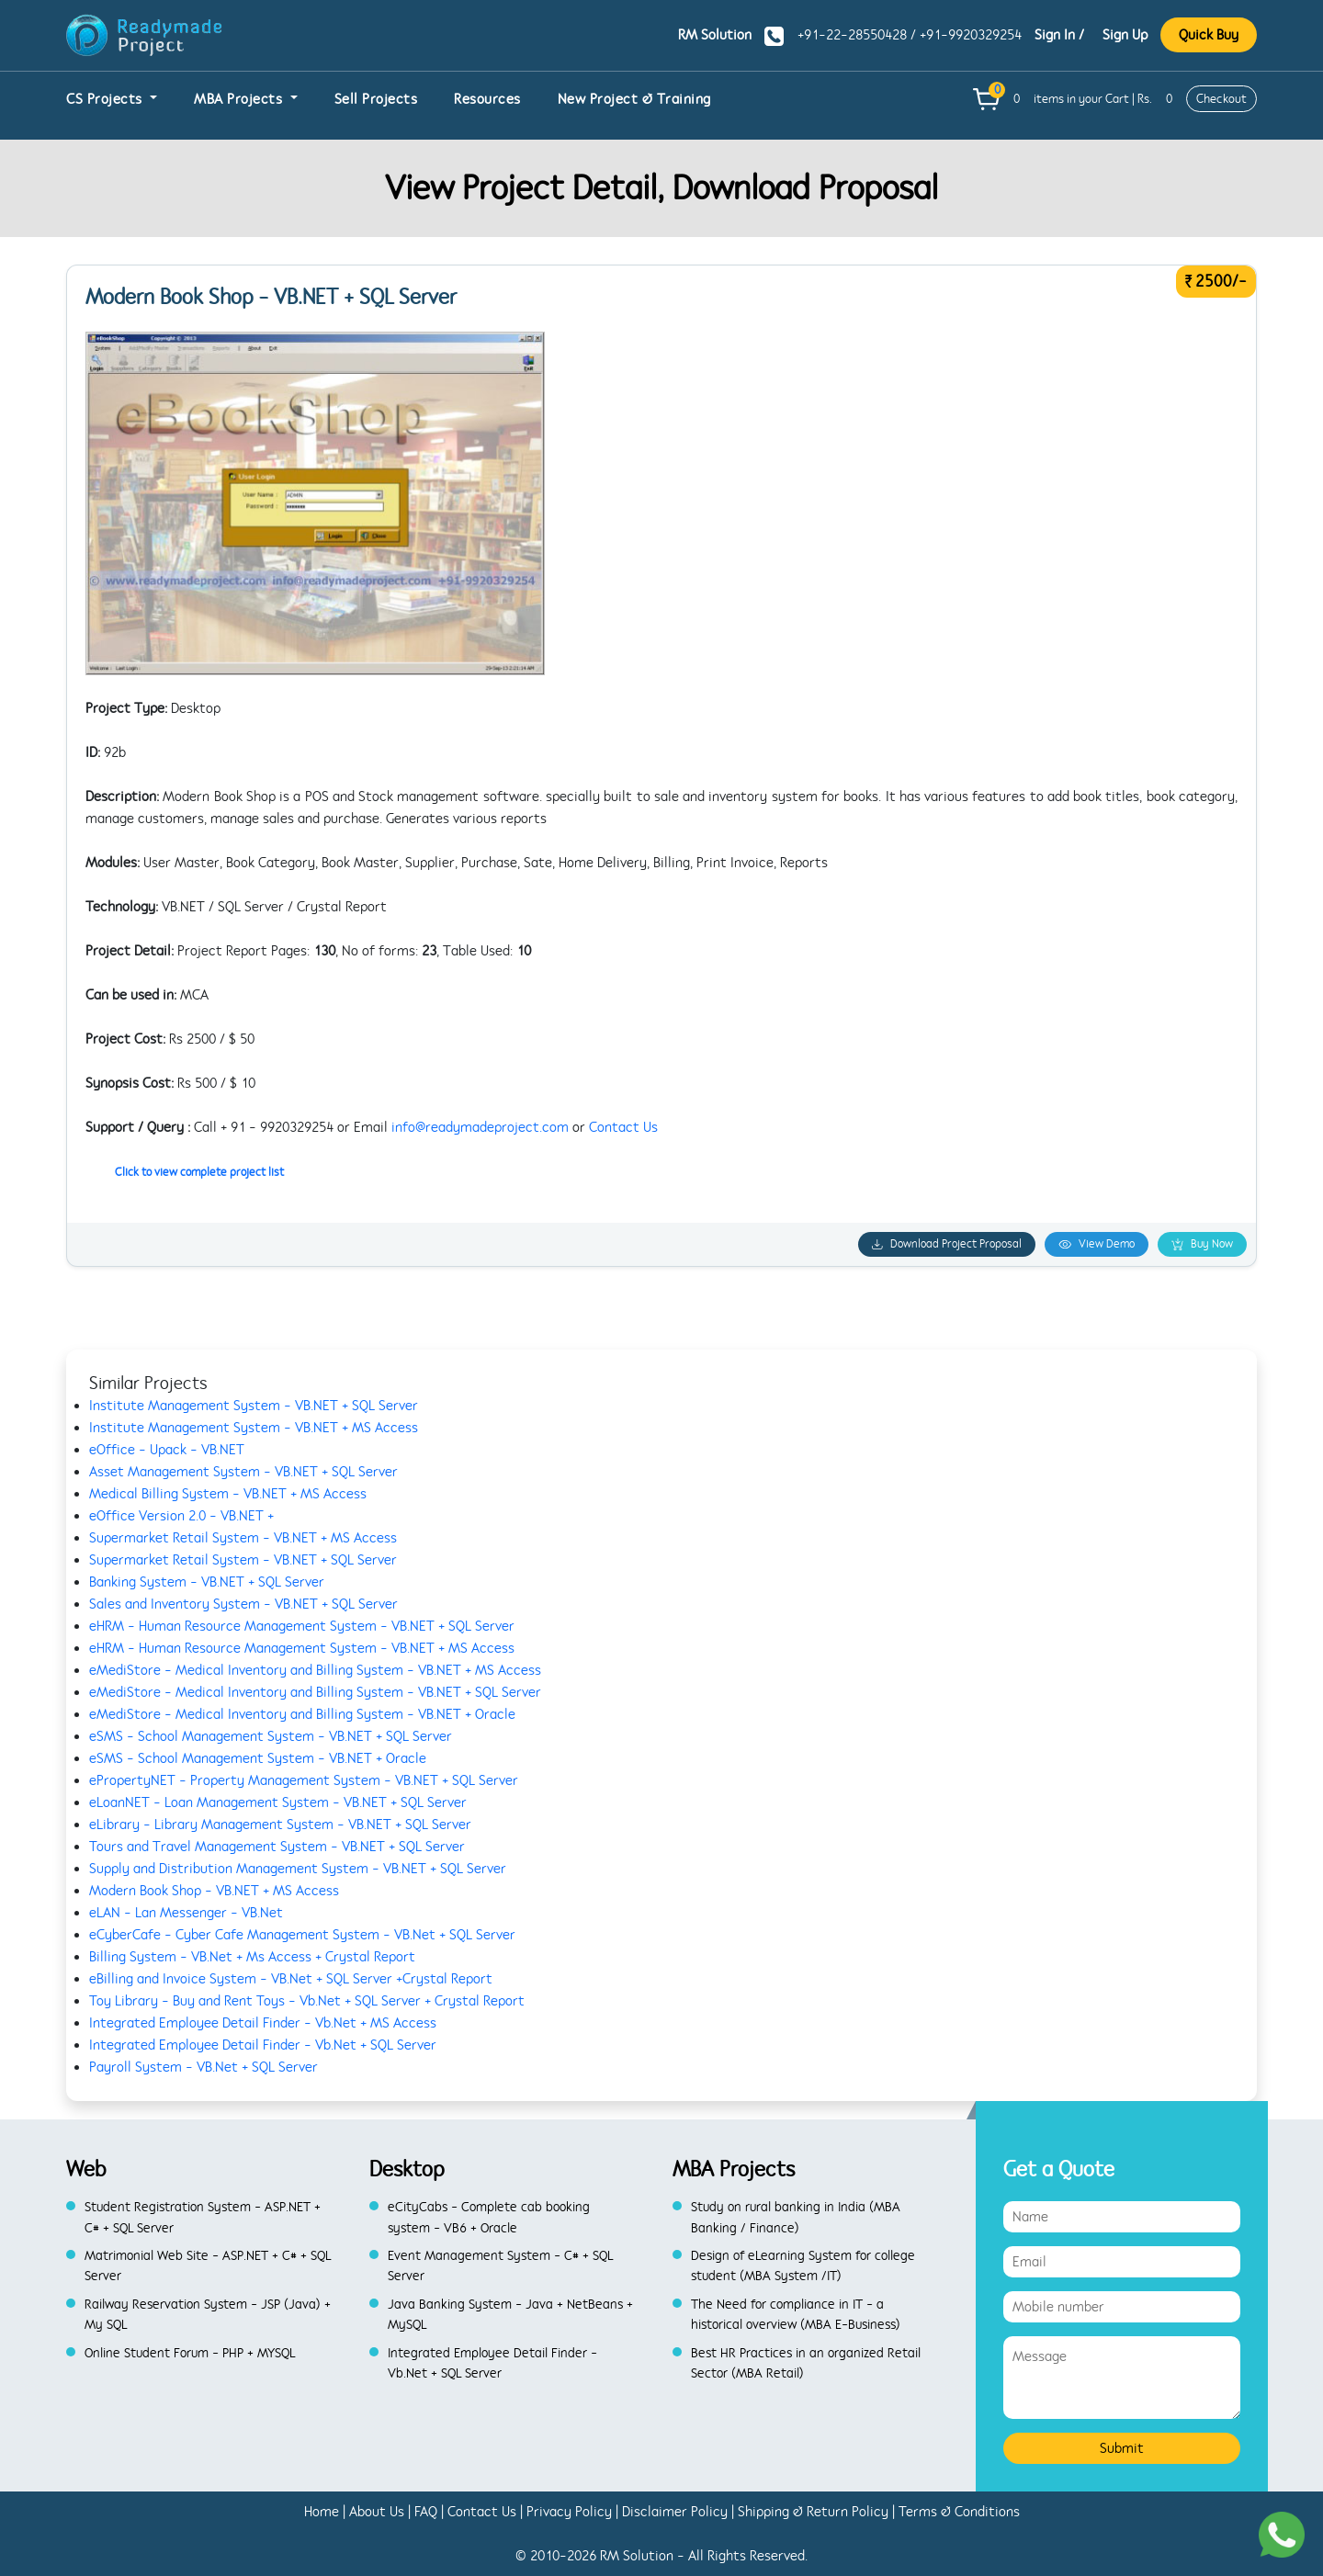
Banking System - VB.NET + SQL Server (206, 1582)
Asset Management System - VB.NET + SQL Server (243, 1471)
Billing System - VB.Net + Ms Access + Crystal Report (252, 1957)
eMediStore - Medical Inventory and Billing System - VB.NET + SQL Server (315, 1692)
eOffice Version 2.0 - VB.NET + (181, 1516)
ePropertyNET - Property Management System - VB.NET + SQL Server (303, 1780)
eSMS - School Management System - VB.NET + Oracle (257, 1758)
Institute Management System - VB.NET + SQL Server (253, 1405)
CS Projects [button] (106, 99)
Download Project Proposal (947, 1243)
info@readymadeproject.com (480, 1127)
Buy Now (1202, 1244)
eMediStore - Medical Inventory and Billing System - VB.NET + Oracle (302, 1714)
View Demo (1096, 1243)
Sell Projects (376, 99)
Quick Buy (1208, 35)
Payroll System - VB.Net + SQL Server (203, 2067)
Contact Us (623, 1127)
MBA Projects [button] (240, 99)
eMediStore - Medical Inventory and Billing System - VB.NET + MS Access (315, 1670)
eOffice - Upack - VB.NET (166, 1449)
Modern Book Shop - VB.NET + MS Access (214, 1890)
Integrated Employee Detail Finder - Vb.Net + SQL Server (262, 2045)
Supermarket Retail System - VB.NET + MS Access (243, 1538)
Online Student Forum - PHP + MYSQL (190, 2352)
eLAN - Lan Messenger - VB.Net (186, 1912)
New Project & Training (634, 99)
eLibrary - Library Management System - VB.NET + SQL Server (280, 1824)
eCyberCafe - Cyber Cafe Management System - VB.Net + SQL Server (302, 1934)
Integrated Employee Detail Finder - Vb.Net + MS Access (262, 2023)
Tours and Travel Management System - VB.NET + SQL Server (277, 1846)
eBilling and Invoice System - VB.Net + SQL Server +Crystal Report (290, 1979)
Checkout (1221, 99)
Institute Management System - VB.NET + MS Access (253, 1427)
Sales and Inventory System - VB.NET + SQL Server (243, 1604)
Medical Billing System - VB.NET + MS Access (228, 1494)
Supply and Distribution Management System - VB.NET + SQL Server (297, 1868)
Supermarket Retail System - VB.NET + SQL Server (243, 1560)
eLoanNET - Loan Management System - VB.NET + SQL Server (278, 1802)
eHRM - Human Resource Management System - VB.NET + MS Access (301, 1648)
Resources (487, 99)
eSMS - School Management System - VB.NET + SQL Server (270, 1736)
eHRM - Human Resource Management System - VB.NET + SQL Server (301, 1626)
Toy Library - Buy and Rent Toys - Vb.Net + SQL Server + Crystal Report (307, 2001)
